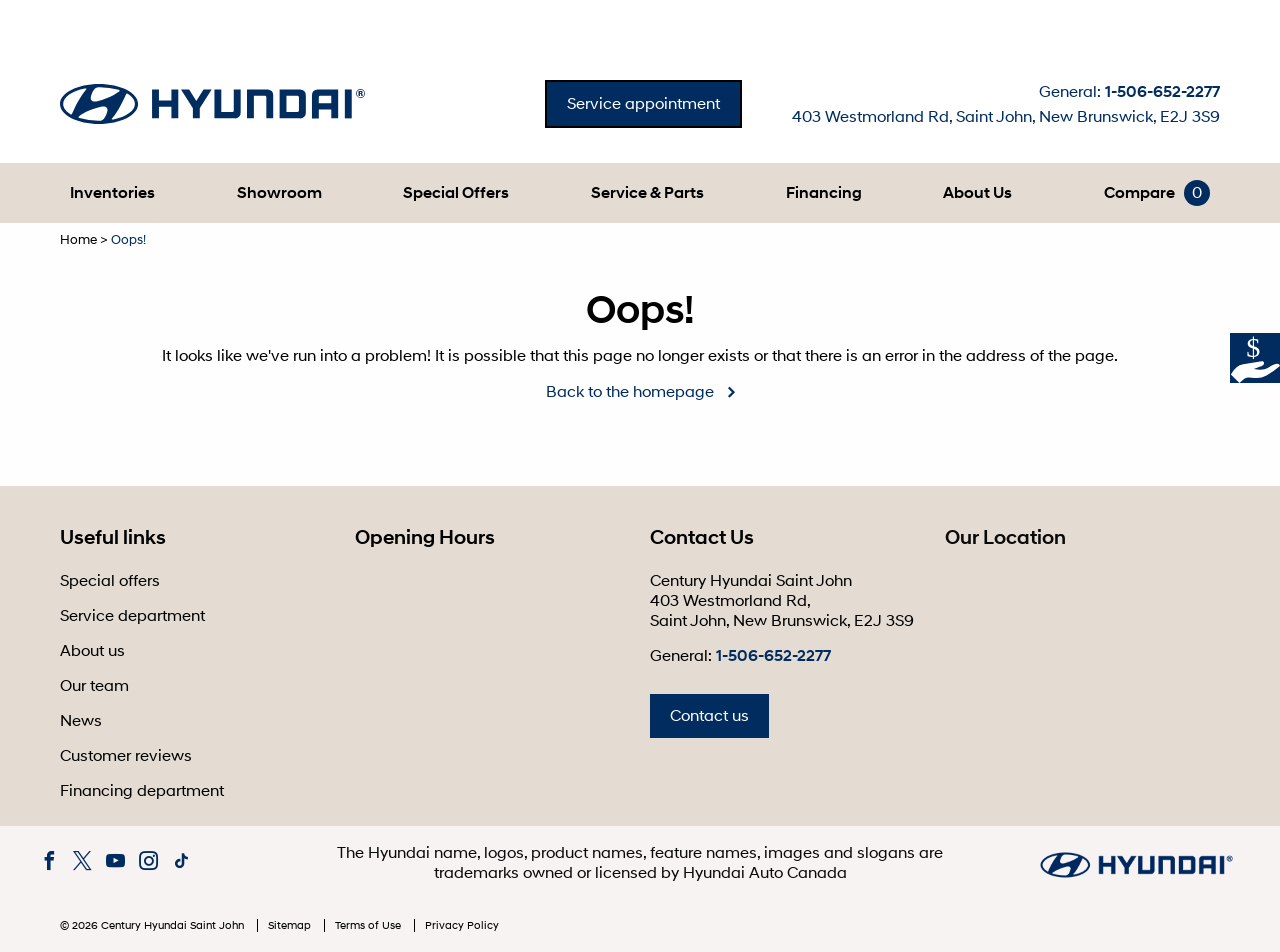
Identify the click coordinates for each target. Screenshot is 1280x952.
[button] (112, 193)
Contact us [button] (709, 716)
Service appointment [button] (643, 104)
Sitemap (291, 925)
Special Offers (456, 193)
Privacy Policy (462, 925)
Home (78, 240)
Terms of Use (369, 925)
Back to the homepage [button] (630, 392)
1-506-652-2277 (1162, 92)
